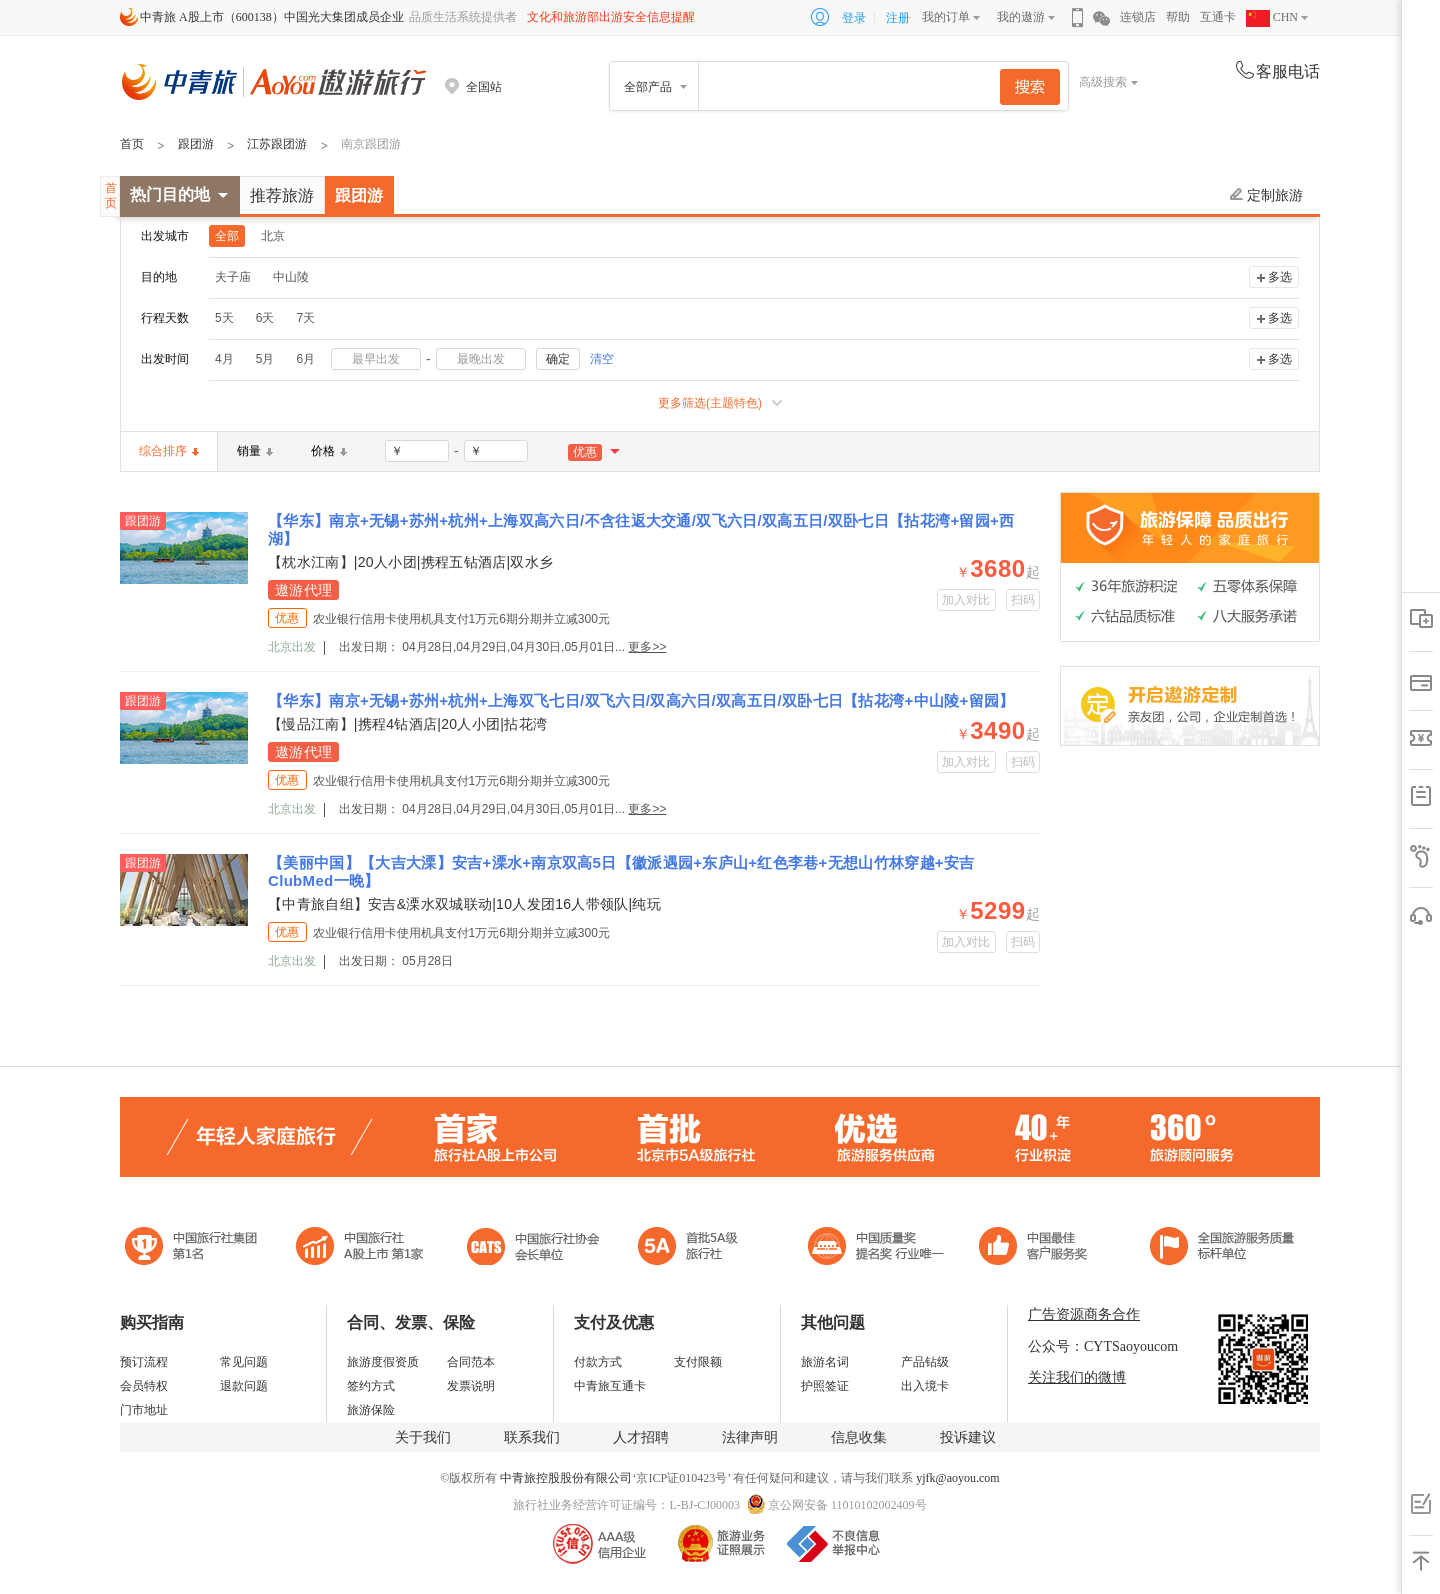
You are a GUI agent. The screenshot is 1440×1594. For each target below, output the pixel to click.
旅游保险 (371, 1410)
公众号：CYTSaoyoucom (1103, 1346)
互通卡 (1218, 17)
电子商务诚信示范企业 (696, 1248)
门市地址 (144, 1410)
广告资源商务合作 (1084, 1314)
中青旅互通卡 (610, 1386)
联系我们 (532, 1437)
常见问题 (244, 1362)
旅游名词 (825, 1362)
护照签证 (825, 1386)
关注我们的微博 (1077, 1377)
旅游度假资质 (383, 1362)
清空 (602, 359)
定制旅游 (1266, 195)
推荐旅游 (282, 195)
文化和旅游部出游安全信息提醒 (611, 17)
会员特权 (144, 1386)
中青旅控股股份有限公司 (566, 1478)
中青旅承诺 (1222, 1248)
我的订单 (946, 17)
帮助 (1178, 17)
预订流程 (144, 1362)
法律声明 (750, 1437)
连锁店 (1138, 17)
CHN (1272, 17)
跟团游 (196, 144)
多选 (1280, 277)
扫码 (1023, 600)
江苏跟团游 (277, 144)
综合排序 (169, 451)
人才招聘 (641, 1437)
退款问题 (244, 1386)
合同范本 (471, 1362)
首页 (132, 144)
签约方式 (371, 1386)
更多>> (647, 647)
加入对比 (966, 600)
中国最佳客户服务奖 (877, 1248)
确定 (558, 359)
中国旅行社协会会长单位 (533, 1248)
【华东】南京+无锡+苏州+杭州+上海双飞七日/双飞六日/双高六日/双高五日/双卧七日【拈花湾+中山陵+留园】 (641, 700)
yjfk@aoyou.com (957, 1478)
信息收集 (859, 1437)
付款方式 (598, 1362)
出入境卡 (925, 1386)
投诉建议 (968, 1437)
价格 (329, 451)
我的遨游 (1021, 17)
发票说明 (471, 1386)
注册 (898, 18)
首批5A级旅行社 (360, 1248)
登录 (854, 18)
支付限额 (698, 1362)
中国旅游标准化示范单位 (1038, 1248)
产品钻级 (925, 1362)
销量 (255, 451)
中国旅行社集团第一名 (194, 1248)
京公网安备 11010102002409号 (847, 1505)
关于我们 (423, 1437)
